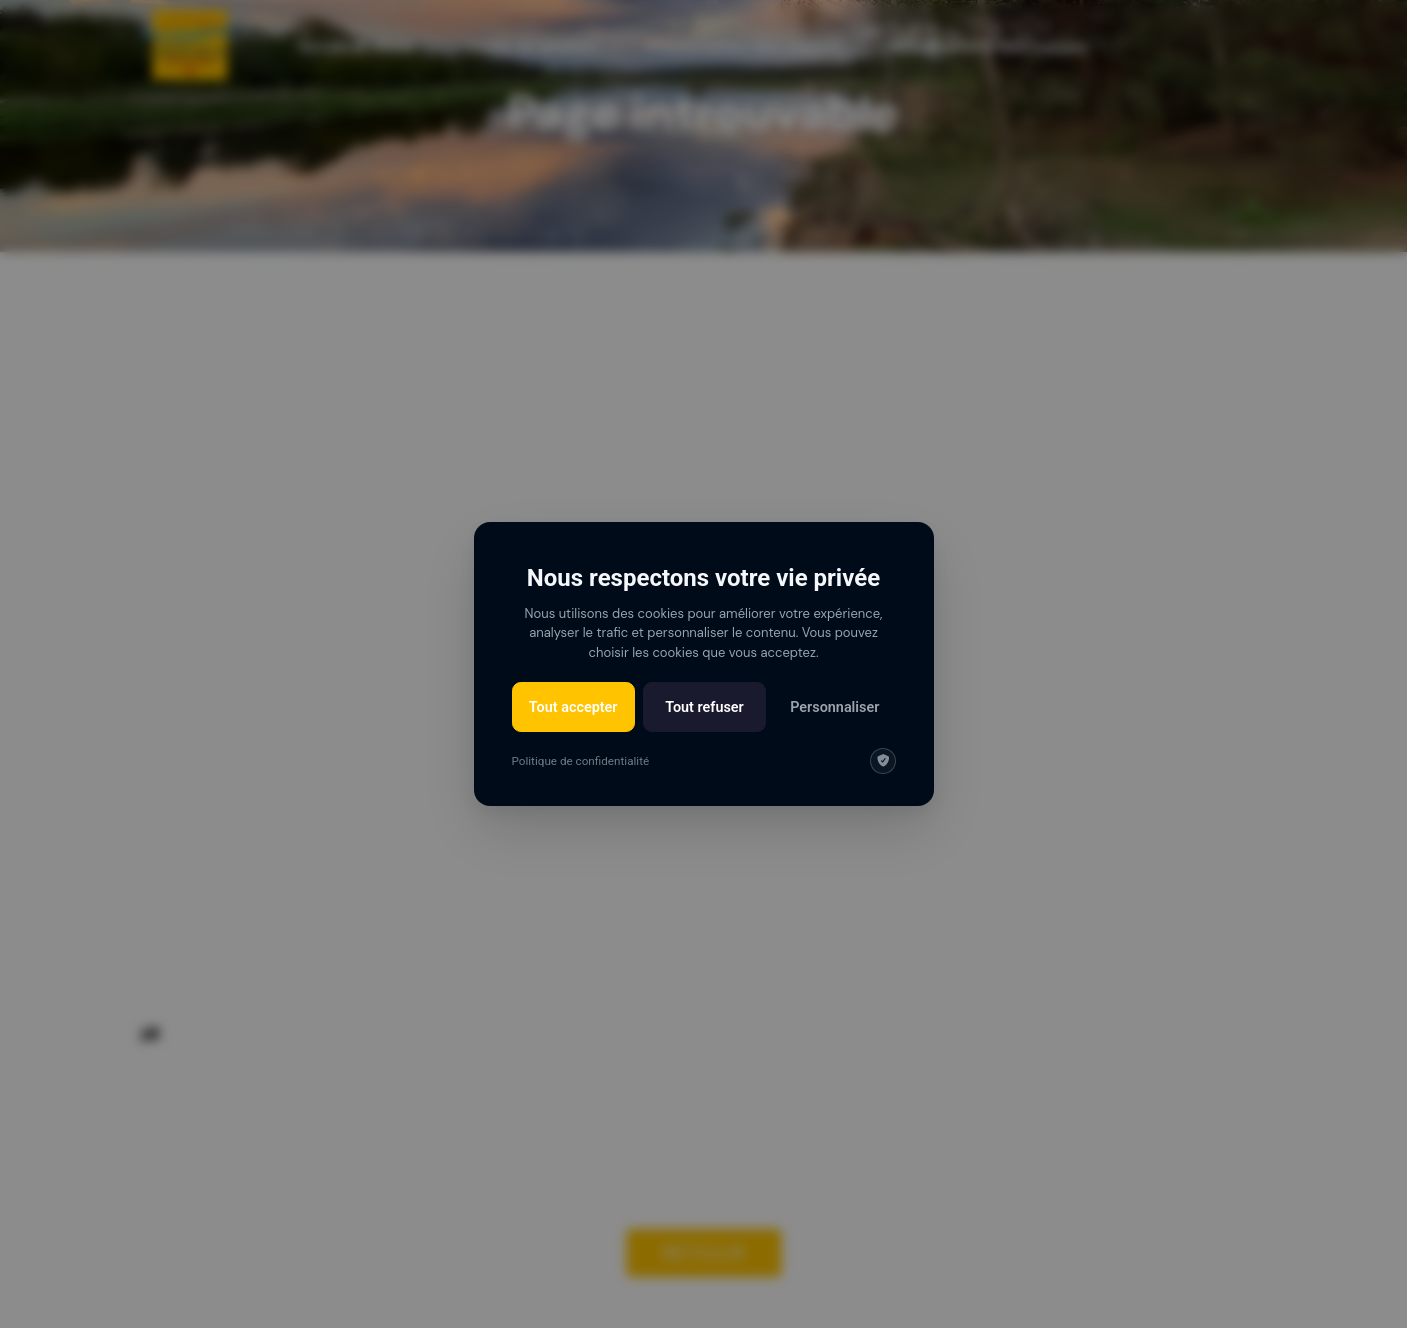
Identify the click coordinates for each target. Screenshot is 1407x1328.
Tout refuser (704, 707)
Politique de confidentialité (581, 761)
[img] (883, 761)
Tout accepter (573, 707)
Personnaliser (834, 707)
